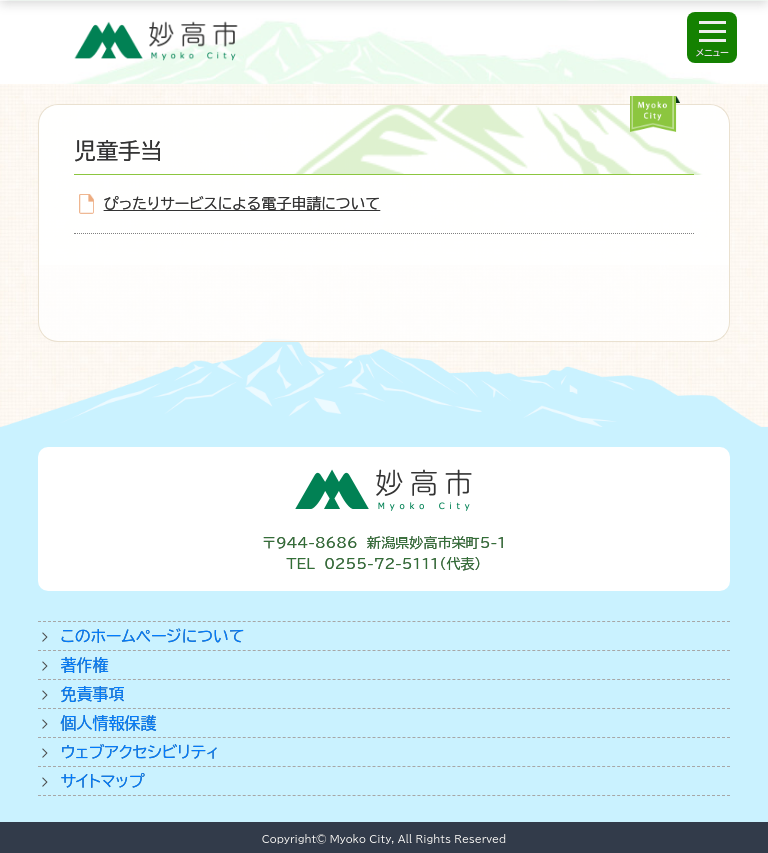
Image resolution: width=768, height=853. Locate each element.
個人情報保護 (108, 723)
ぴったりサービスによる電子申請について (242, 203)
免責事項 (92, 694)
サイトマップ (102, 781)
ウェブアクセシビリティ (139, 752)
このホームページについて (152, 636)
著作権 (84, 665)
